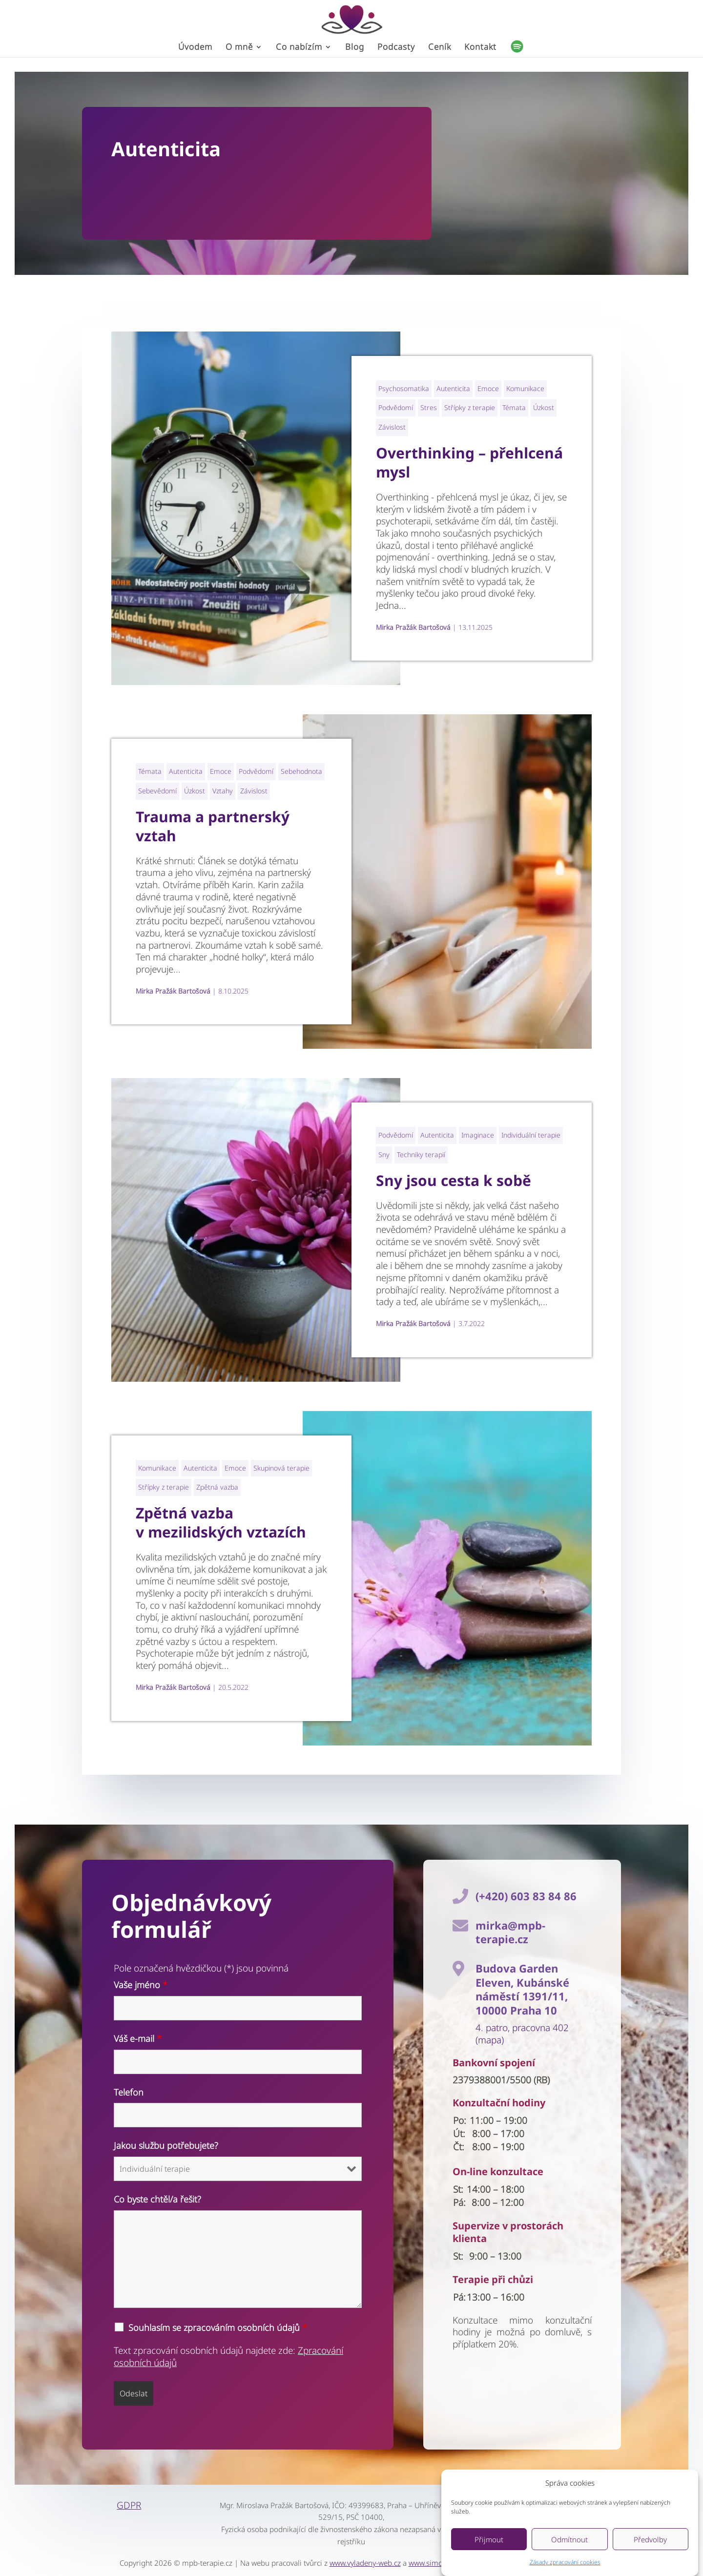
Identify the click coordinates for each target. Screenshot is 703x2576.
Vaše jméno (140, 1985)
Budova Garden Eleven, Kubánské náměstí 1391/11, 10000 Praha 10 (522, 1989)
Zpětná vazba (217, 1487)
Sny (384, 1154)
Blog (354, 47)
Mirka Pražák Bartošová (413, 627)
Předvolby (650, 2539)
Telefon (129, 2092)
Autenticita (453, 388)
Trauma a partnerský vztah (212, 826)
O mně (239, 47)
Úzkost (543, 407)
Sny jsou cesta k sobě (453, 1180)
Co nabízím (299, 47)
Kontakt (480, 47)
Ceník (439, 47)
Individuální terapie (530, 1135)
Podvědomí (395, 407)
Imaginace (477, 1135)
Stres (428, 407)
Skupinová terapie (281, 1468)
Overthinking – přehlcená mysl (469, 462)
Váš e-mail (138, 2038)
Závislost (392, 427)
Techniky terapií (421, 1154)
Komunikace (525, 388)
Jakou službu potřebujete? (166, 2145)
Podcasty (396, 47)
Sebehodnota (301, 771)
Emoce (488, 388)
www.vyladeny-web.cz (365, 2563)
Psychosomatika (403, 388)
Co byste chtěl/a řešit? (157, 2199)
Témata (514, 407)
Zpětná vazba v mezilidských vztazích (221, 1522)
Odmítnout (569, 2539)
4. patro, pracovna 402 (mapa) (522, 2033)
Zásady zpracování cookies (565, 2562)
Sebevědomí (157, 790)
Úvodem (195, 47)
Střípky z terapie (469, 407)
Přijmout (489, 2539)
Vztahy (222, 790)
